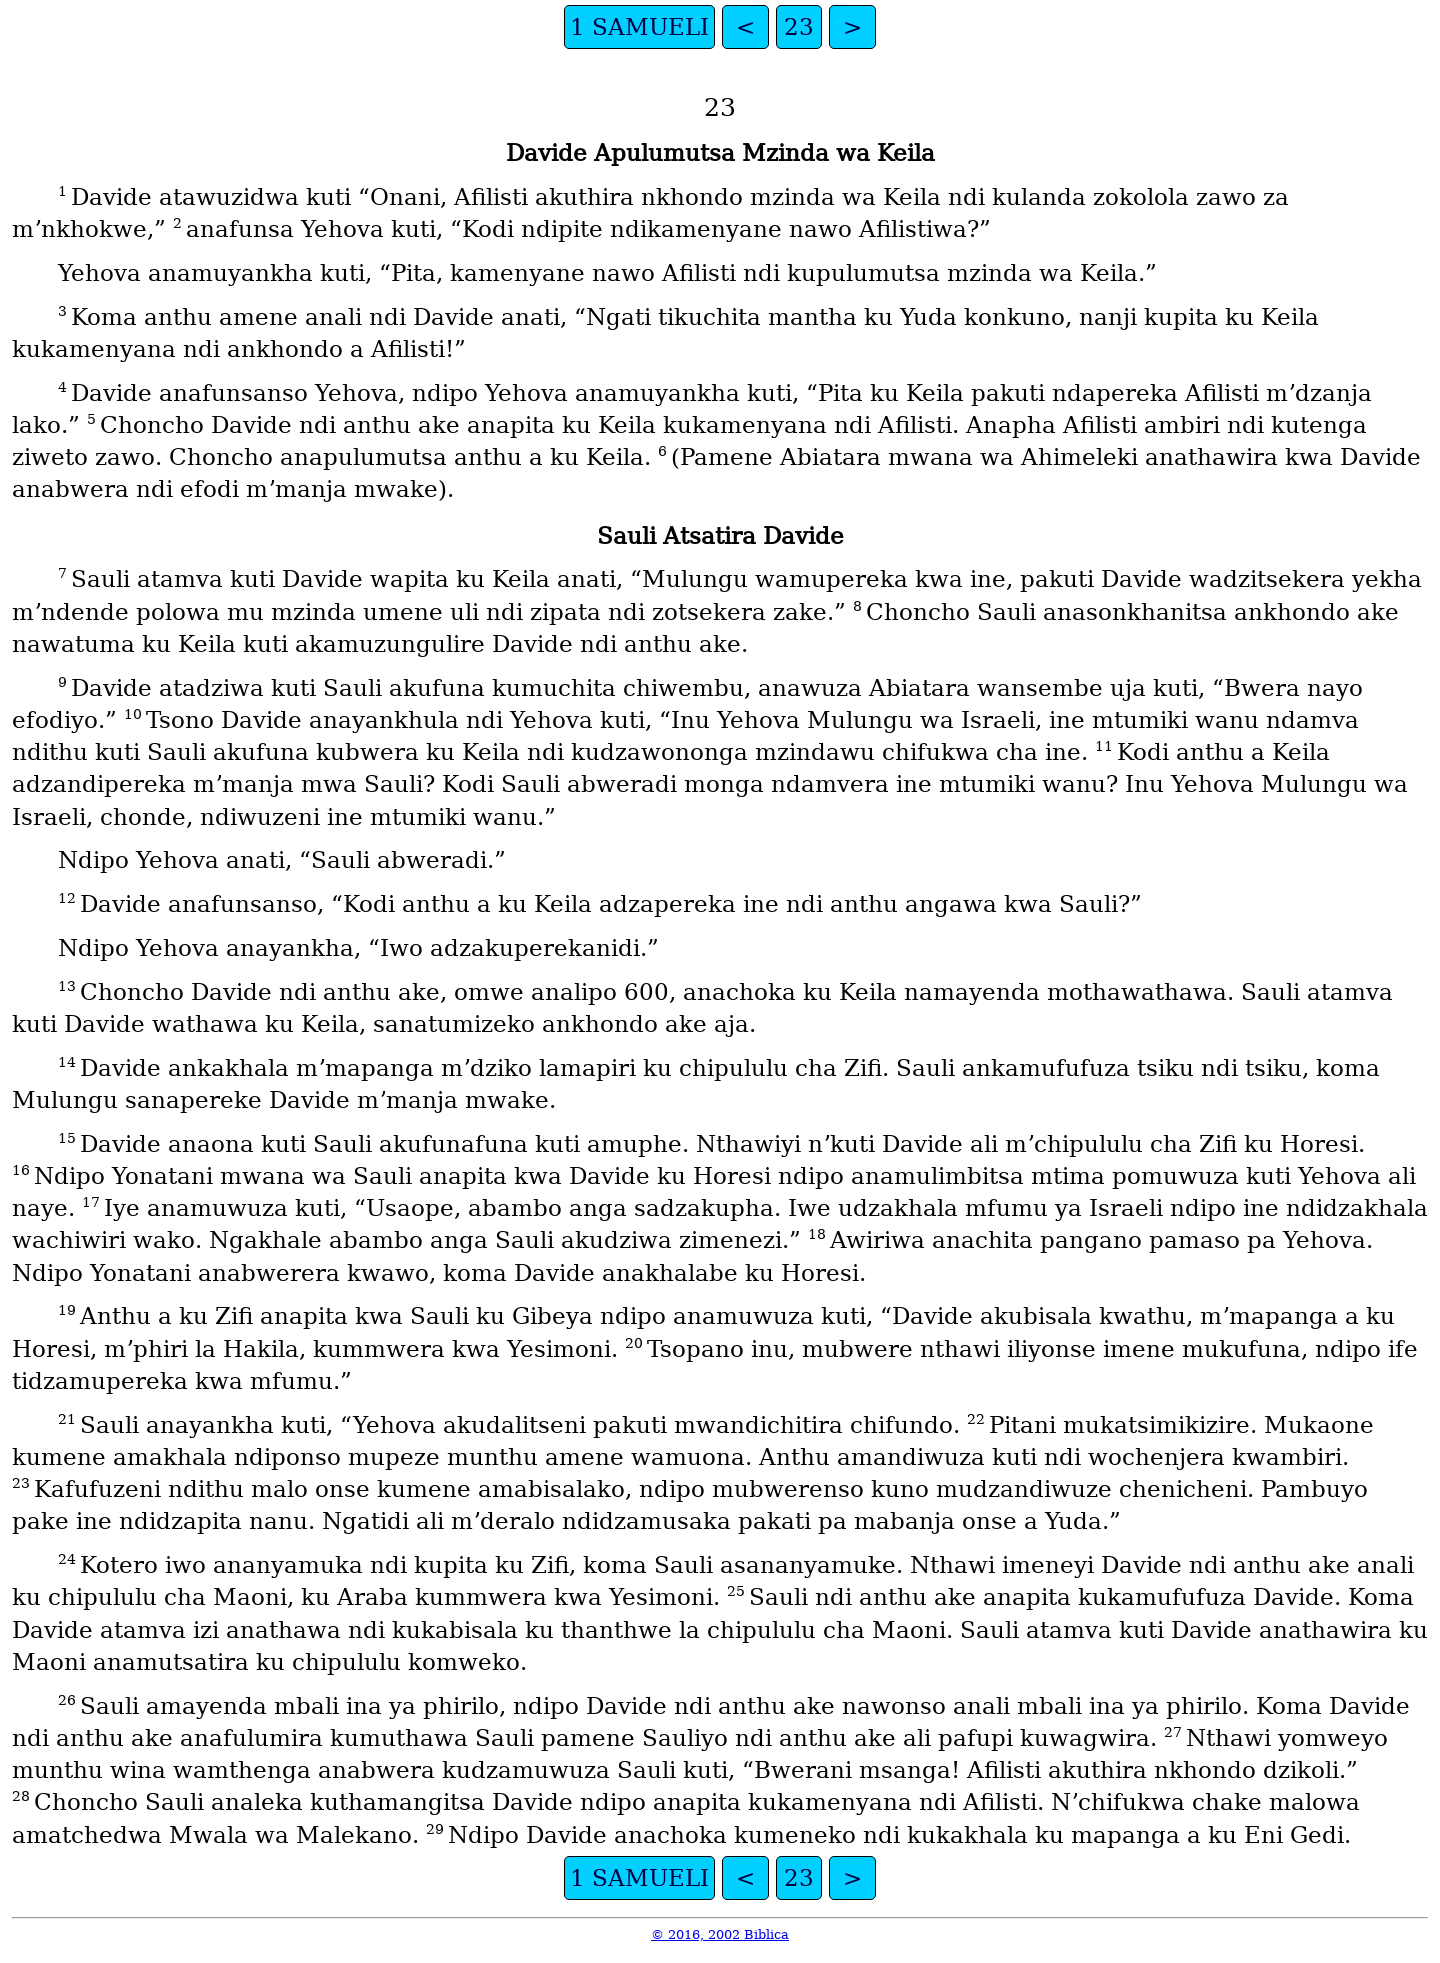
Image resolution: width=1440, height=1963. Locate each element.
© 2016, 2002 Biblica (720, 1934)
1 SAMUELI (639, 27)
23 (799, 27)
